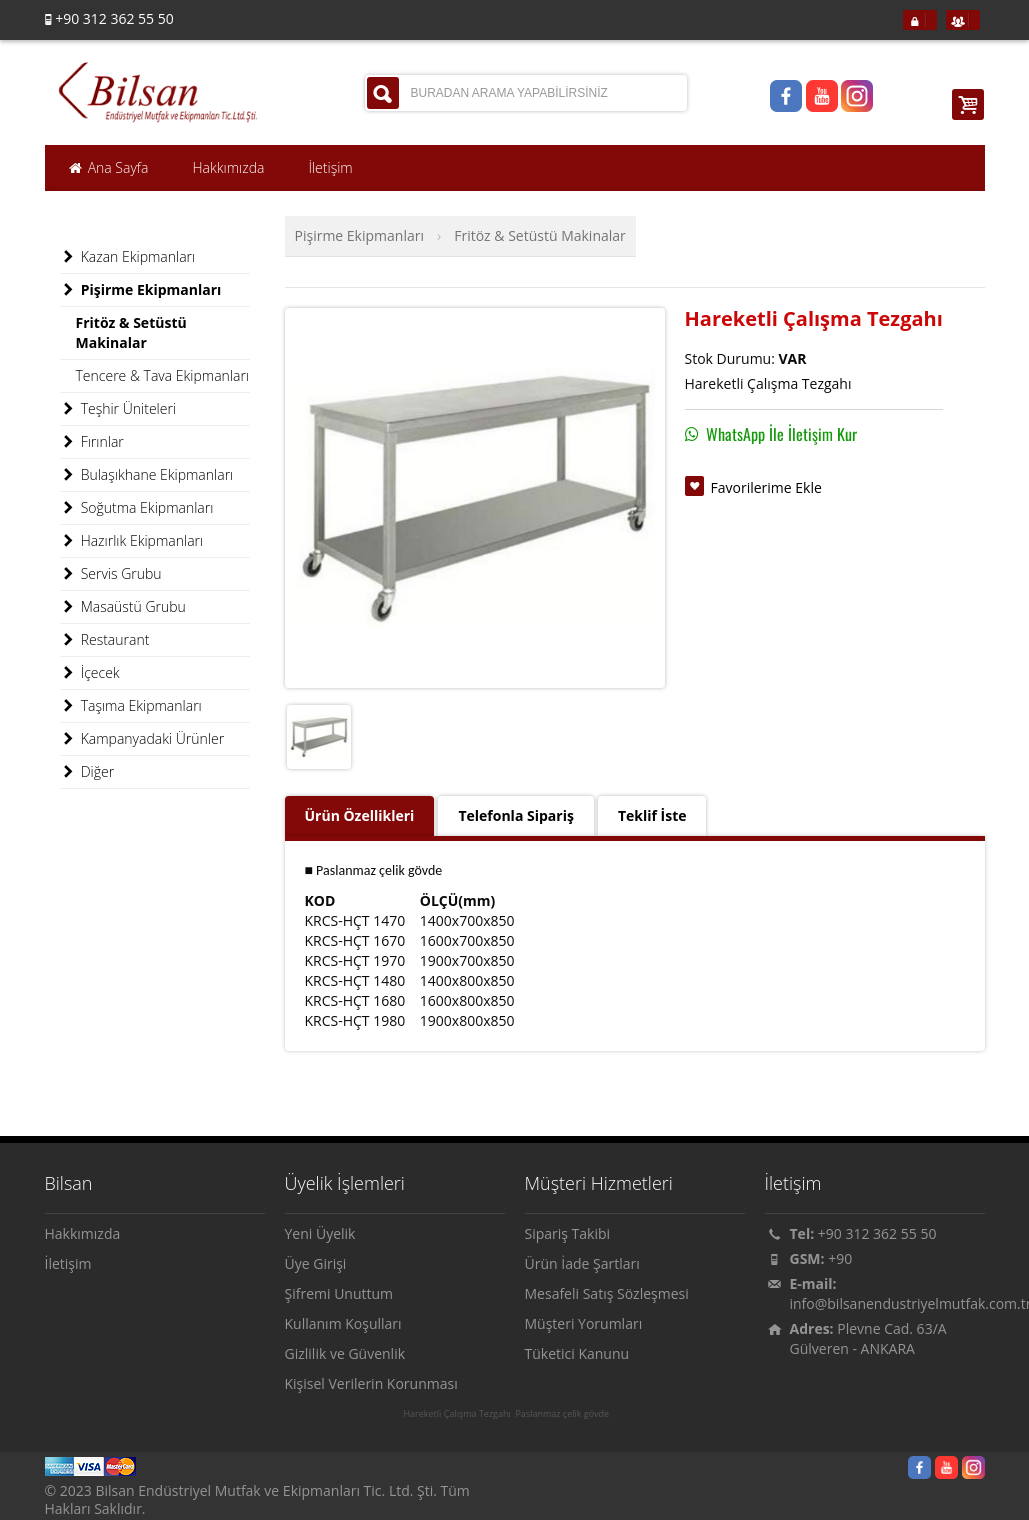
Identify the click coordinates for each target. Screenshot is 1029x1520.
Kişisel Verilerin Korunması (371, 1383)
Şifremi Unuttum (339, 1293)
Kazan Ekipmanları (128, 257)
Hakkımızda (83, 1233)
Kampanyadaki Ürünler (142, 739)
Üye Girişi (316, 1263)
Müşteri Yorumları (584, 1323)
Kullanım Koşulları (343, 1323)
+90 (840, 1258)
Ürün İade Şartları (582, 1263)
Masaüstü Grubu (123, 607)
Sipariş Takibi (568, 1233)
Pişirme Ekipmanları (359, 235)
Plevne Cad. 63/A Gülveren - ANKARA (868, 1338)
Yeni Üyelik (320, 1233)
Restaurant (105, 640)
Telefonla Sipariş (515, 815)
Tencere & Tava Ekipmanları (163, 375)
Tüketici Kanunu (577, 1353)
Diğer (87, 772)
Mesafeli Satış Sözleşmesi (607, 1293)
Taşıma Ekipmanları (131, 706)
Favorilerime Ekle (766, 487)
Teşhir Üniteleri (118, 409)
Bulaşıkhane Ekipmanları (147, 475)
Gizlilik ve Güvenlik (345, 1353)
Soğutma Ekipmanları (137, 508)
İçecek (90, 673)
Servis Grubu (111, 574)
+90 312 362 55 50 (877, 1233)
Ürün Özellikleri (360, 815)
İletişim (68, 1263)
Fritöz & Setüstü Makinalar (540, 235)
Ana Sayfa (108, 168)
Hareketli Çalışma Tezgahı (456, 1414)
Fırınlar (92, 442)
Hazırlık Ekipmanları (132, 541)
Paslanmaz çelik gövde (562, 1414)
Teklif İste (652, 815)
